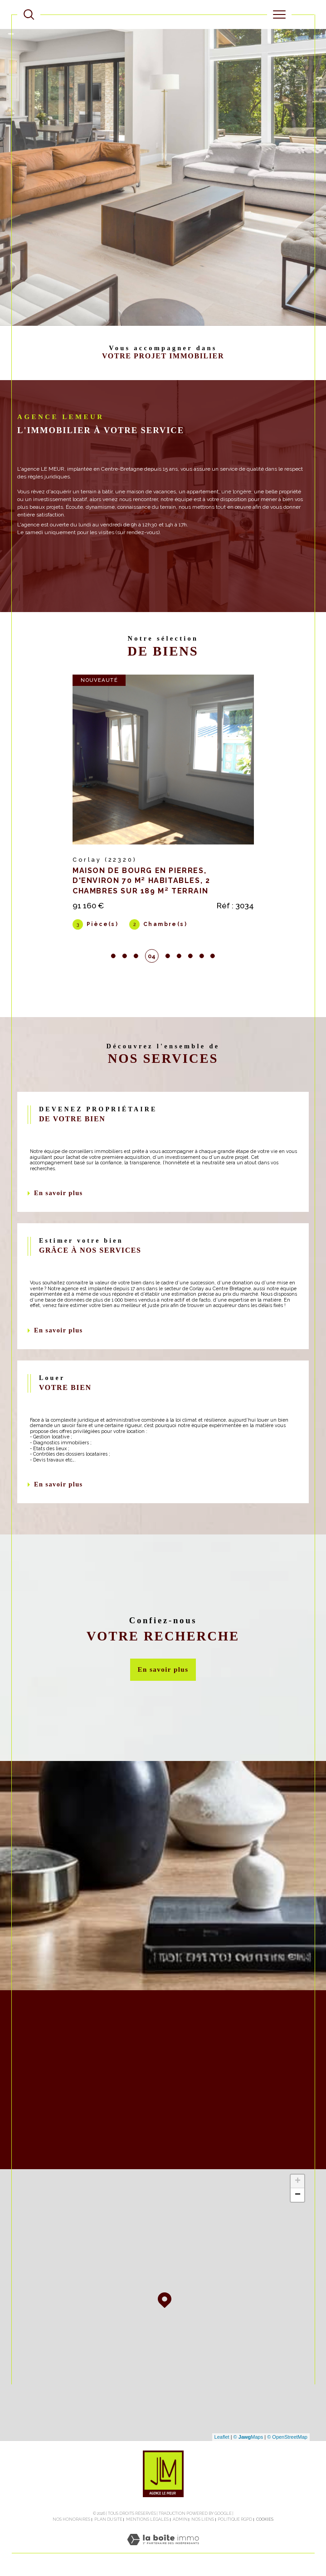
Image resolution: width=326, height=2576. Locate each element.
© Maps (248, 2438)
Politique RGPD (235, 2520)
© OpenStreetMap (287, 2438)
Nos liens (202, 2520)
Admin (180, 2520)
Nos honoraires (71, 2520)
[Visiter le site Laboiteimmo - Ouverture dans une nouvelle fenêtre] (163, 2550)
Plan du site (108, 2520)
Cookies (264, 2520)
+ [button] (298, 2182)
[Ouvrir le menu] (279, 14)
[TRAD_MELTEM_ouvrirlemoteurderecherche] (28, 14)
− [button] (298, 2196)
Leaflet (221, 2438)
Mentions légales (147, 2520)
